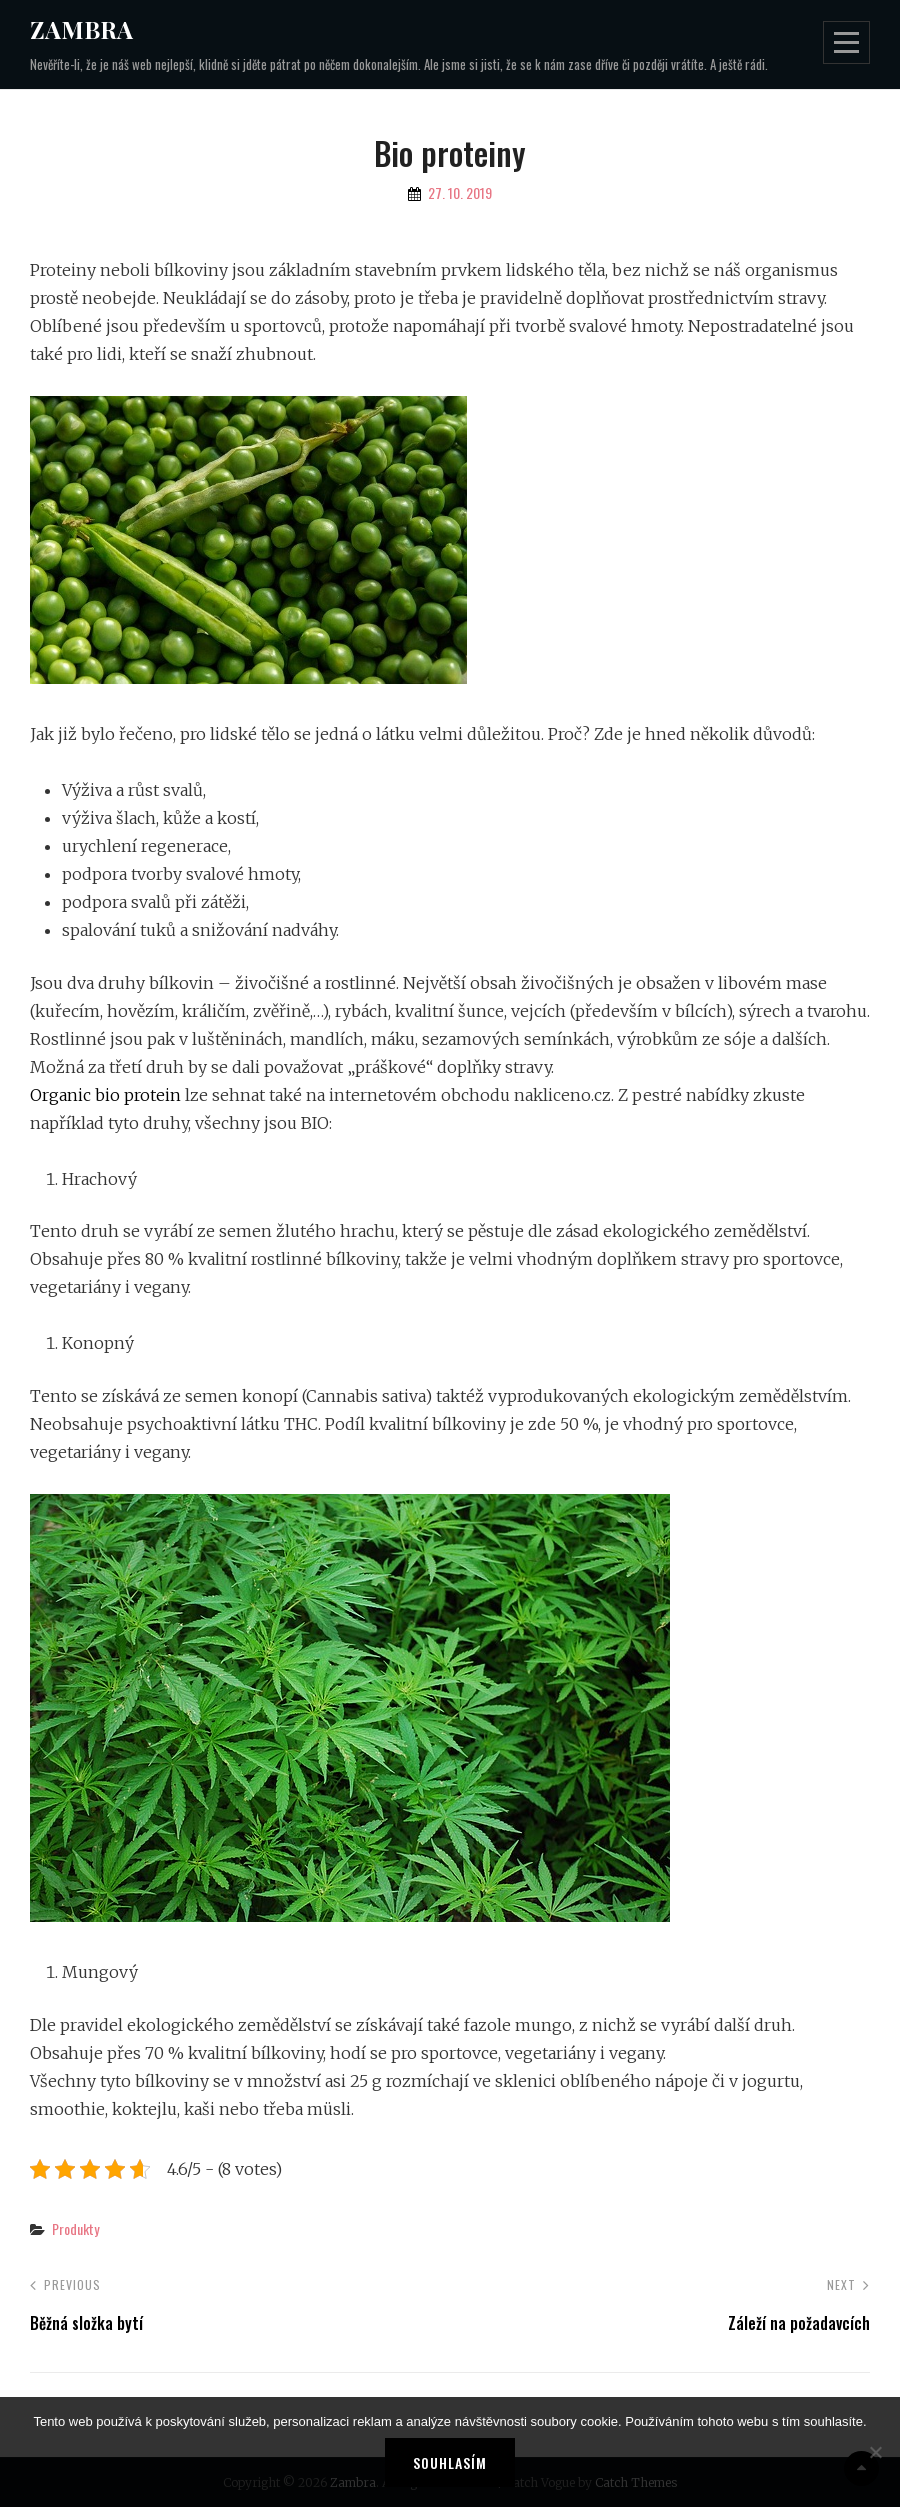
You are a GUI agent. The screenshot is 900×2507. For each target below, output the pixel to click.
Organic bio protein (105, 1095)
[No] (875, 2452)
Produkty (75, 2228)
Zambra (81, 29)
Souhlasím (450, 2462)
